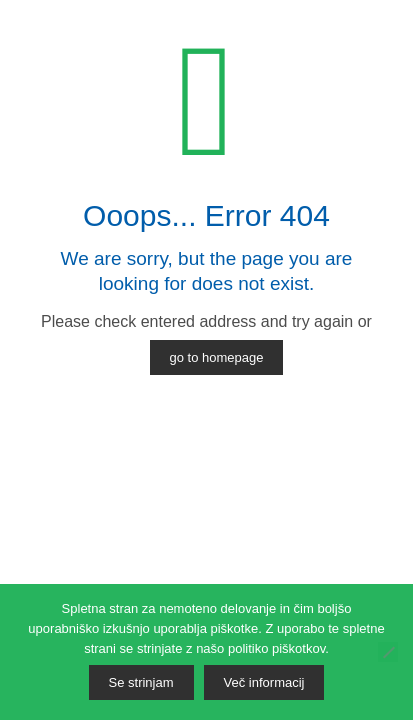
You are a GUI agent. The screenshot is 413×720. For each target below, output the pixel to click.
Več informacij (264, 682)
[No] (388, 652)
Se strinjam (141, 682)
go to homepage (217, 357)
